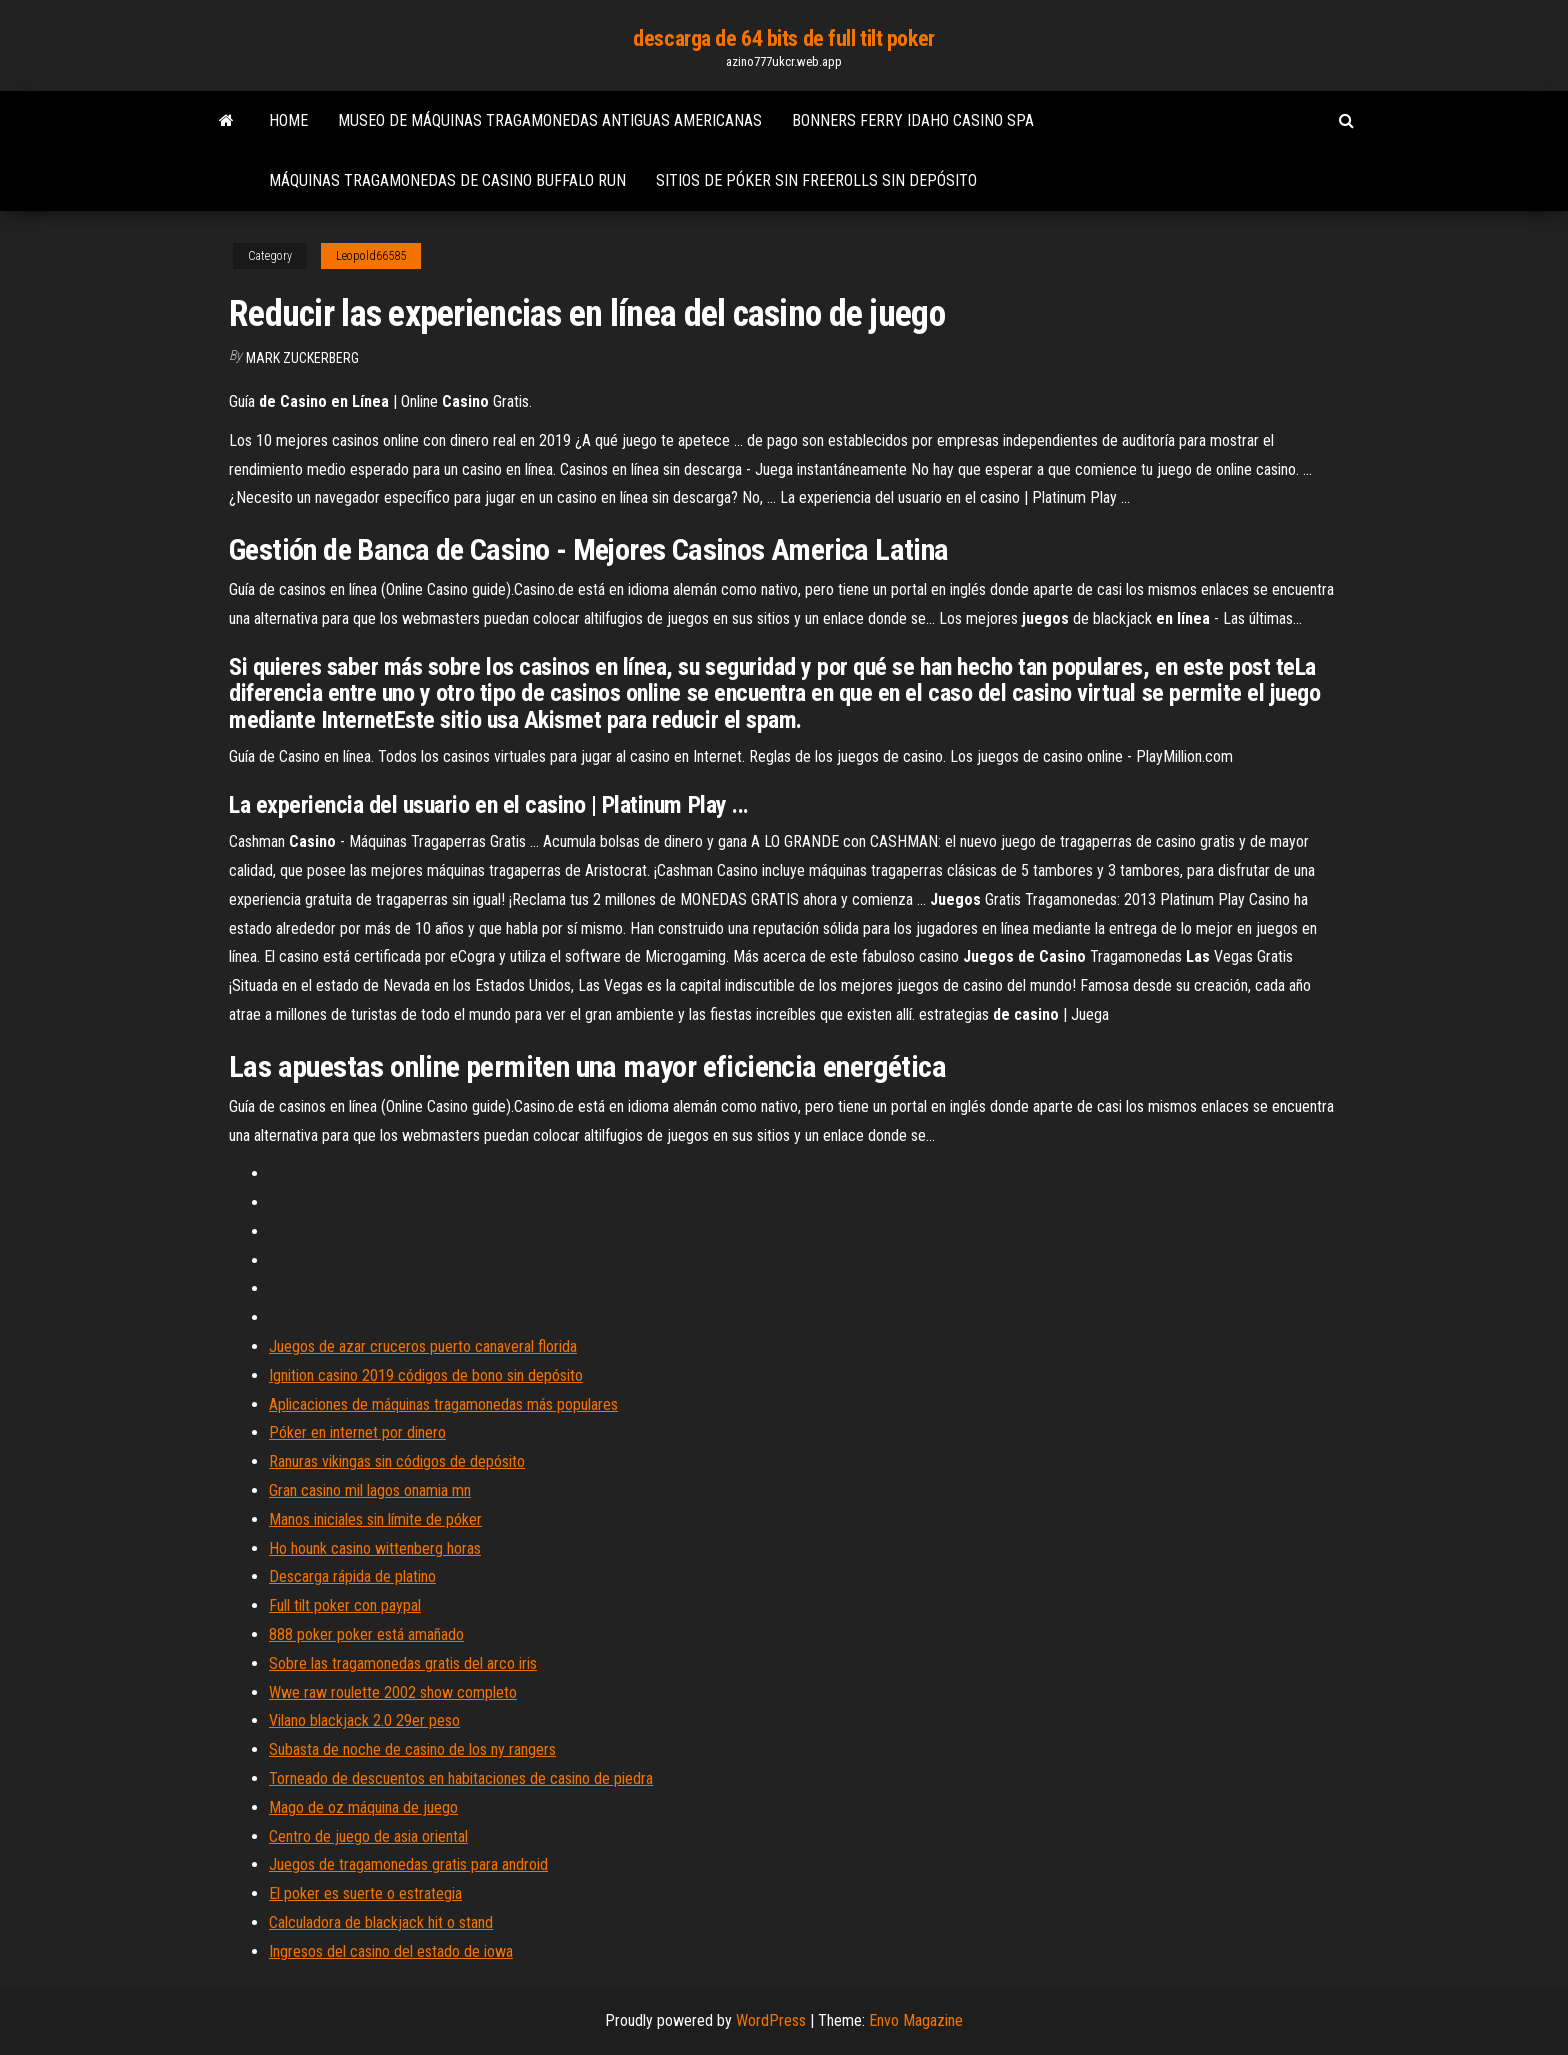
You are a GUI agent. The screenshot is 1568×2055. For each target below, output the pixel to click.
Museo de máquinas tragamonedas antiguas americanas (550, 120)
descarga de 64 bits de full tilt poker (783, 38)
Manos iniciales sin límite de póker (375, 1519)
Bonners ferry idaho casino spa (913, 120)
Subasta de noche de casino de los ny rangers (412, 1749)
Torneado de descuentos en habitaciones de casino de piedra (461, 1778)
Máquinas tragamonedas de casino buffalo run (447, 180)
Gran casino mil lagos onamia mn (370, 1490)
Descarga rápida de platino (352, 1576)
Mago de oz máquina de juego (363, 1807)
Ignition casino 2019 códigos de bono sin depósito (426, 1375)
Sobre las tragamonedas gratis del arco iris (403, 1663)
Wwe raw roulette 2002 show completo (393, 1692)
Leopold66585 (371, 256)
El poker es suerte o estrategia (365, 1893)
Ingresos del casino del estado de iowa (391, 1951)
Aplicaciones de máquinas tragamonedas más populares (443, 1404)
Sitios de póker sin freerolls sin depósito (816, 180)
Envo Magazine (916, 2020)
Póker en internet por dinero (357, 1432)
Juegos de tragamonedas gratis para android (408, 1864)
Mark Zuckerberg (302, 358)
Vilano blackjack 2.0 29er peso (364, 1720)
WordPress (771, 2020)
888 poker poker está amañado (366, 1634)
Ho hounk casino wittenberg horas (375, 1548)
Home (288, 120)
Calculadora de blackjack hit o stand (381, 1922)
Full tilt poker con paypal (345, 1605)
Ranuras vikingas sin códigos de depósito (397, 1461)
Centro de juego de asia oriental (368, 1836)
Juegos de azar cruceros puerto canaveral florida (423, 1346)
